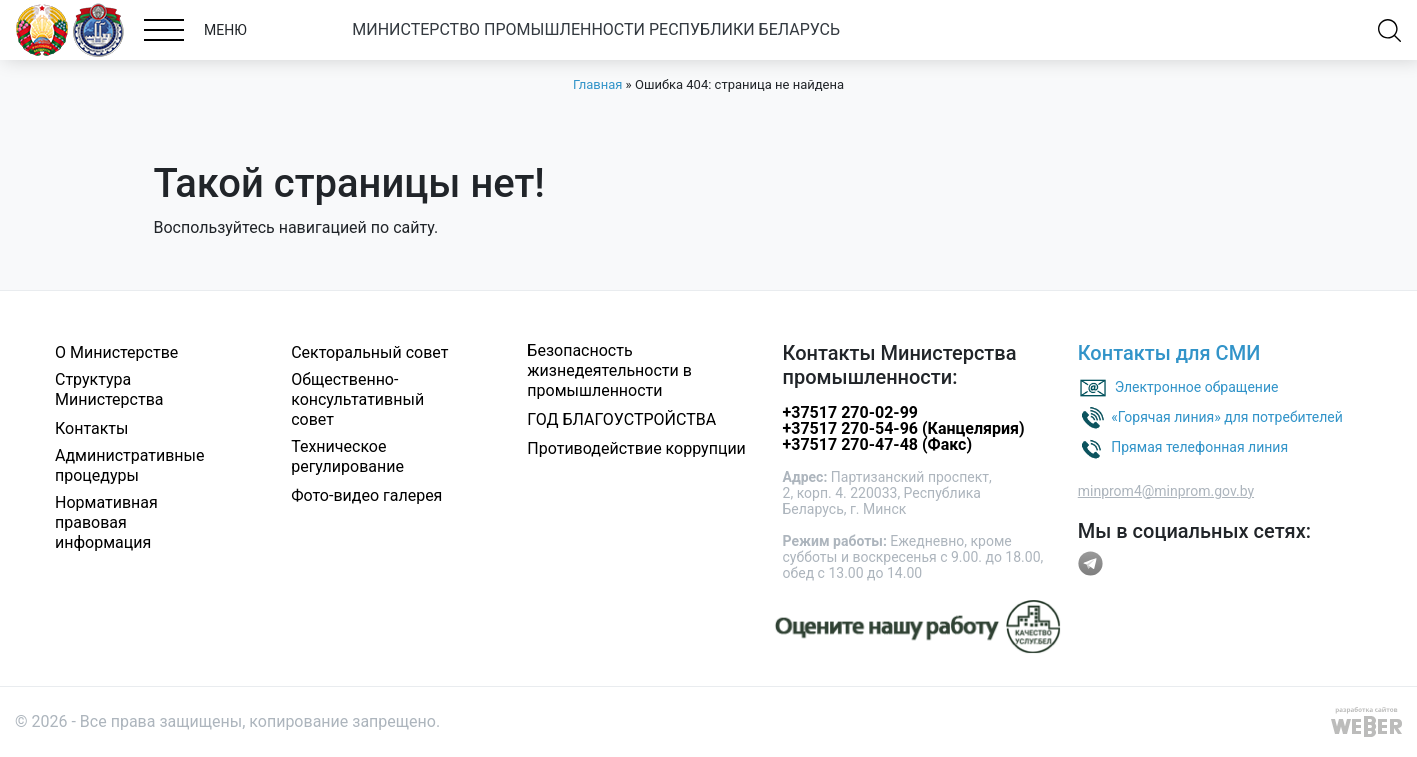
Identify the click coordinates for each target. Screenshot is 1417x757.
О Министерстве (116, 352)
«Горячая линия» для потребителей (1227, 416)
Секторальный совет (369, 352)
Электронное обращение (1197, 386)
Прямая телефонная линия (1199, 446)
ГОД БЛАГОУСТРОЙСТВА (621, 419)
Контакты (91, 428)
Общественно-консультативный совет (357, 399)
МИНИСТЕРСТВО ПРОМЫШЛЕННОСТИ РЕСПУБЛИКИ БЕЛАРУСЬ (596, 29)
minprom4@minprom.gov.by (1166, 491)
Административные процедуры (130, 465)
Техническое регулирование (347, 456)
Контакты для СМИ (1169, 353)
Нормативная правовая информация (106, 522)
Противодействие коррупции (636, 448)
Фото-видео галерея (366, 495)
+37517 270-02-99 (850, 412)
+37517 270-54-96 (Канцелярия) (904, 428)
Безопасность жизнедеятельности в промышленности (609, 370)
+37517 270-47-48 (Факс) (877, 444)
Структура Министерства (109, 389)
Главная (597, 84)
